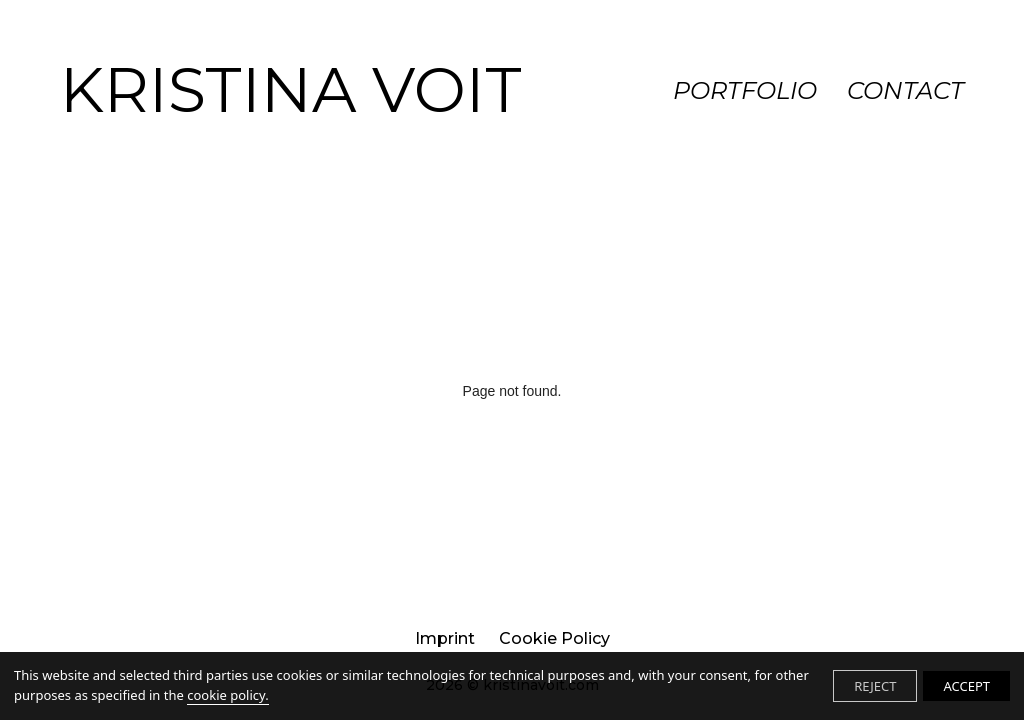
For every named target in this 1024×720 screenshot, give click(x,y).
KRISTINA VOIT (291, 90)
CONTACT (905, 90)
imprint (445, 638)
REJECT (875, 686)
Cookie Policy (554, 638)
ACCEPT (966, 686)
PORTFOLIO (745, 90)
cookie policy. (227, 695)
